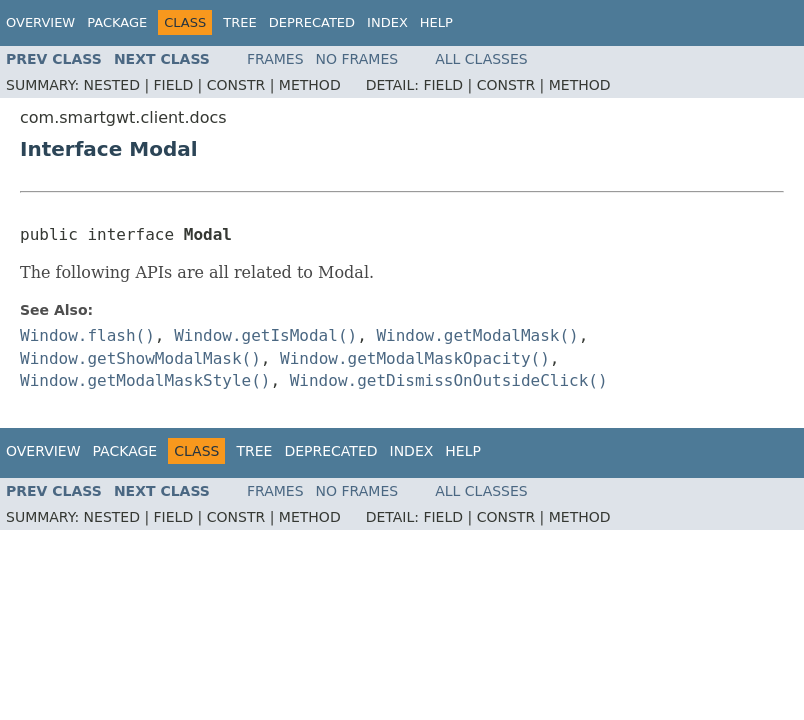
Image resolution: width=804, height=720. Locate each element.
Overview (40, 22)
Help (436, 22)
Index (387, 22)
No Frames (357, 59)
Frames (275, 59)
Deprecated (312, 22)
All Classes (481, 59)
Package (117, 22)
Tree (239, 22)
